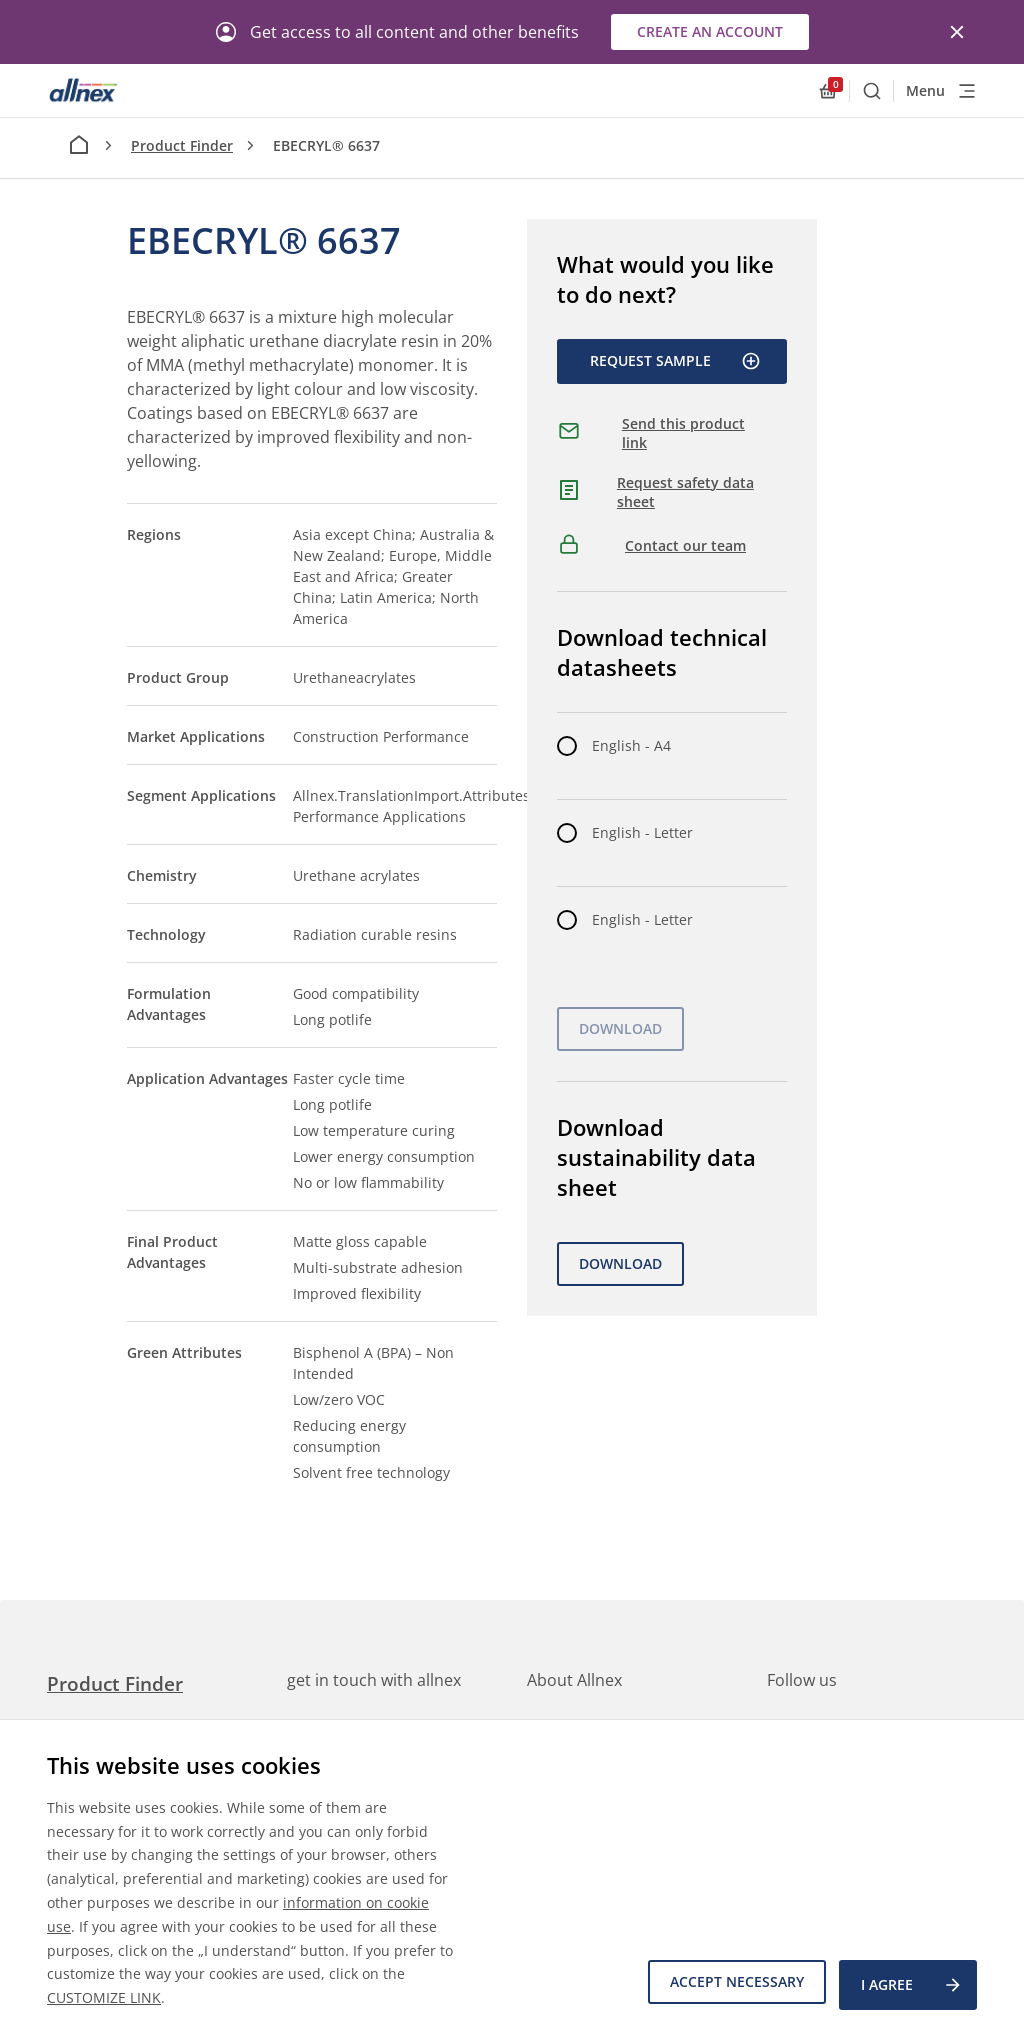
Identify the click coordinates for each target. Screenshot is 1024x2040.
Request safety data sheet (685, 492)
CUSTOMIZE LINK (104, 1997)
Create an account (710, 31)
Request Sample (675, 361)
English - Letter (642, 832)
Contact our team (685, 545)
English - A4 (631, 745)
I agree (912, 1988)
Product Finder (182, 145)
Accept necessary (730, 1987)
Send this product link (683, 433)
